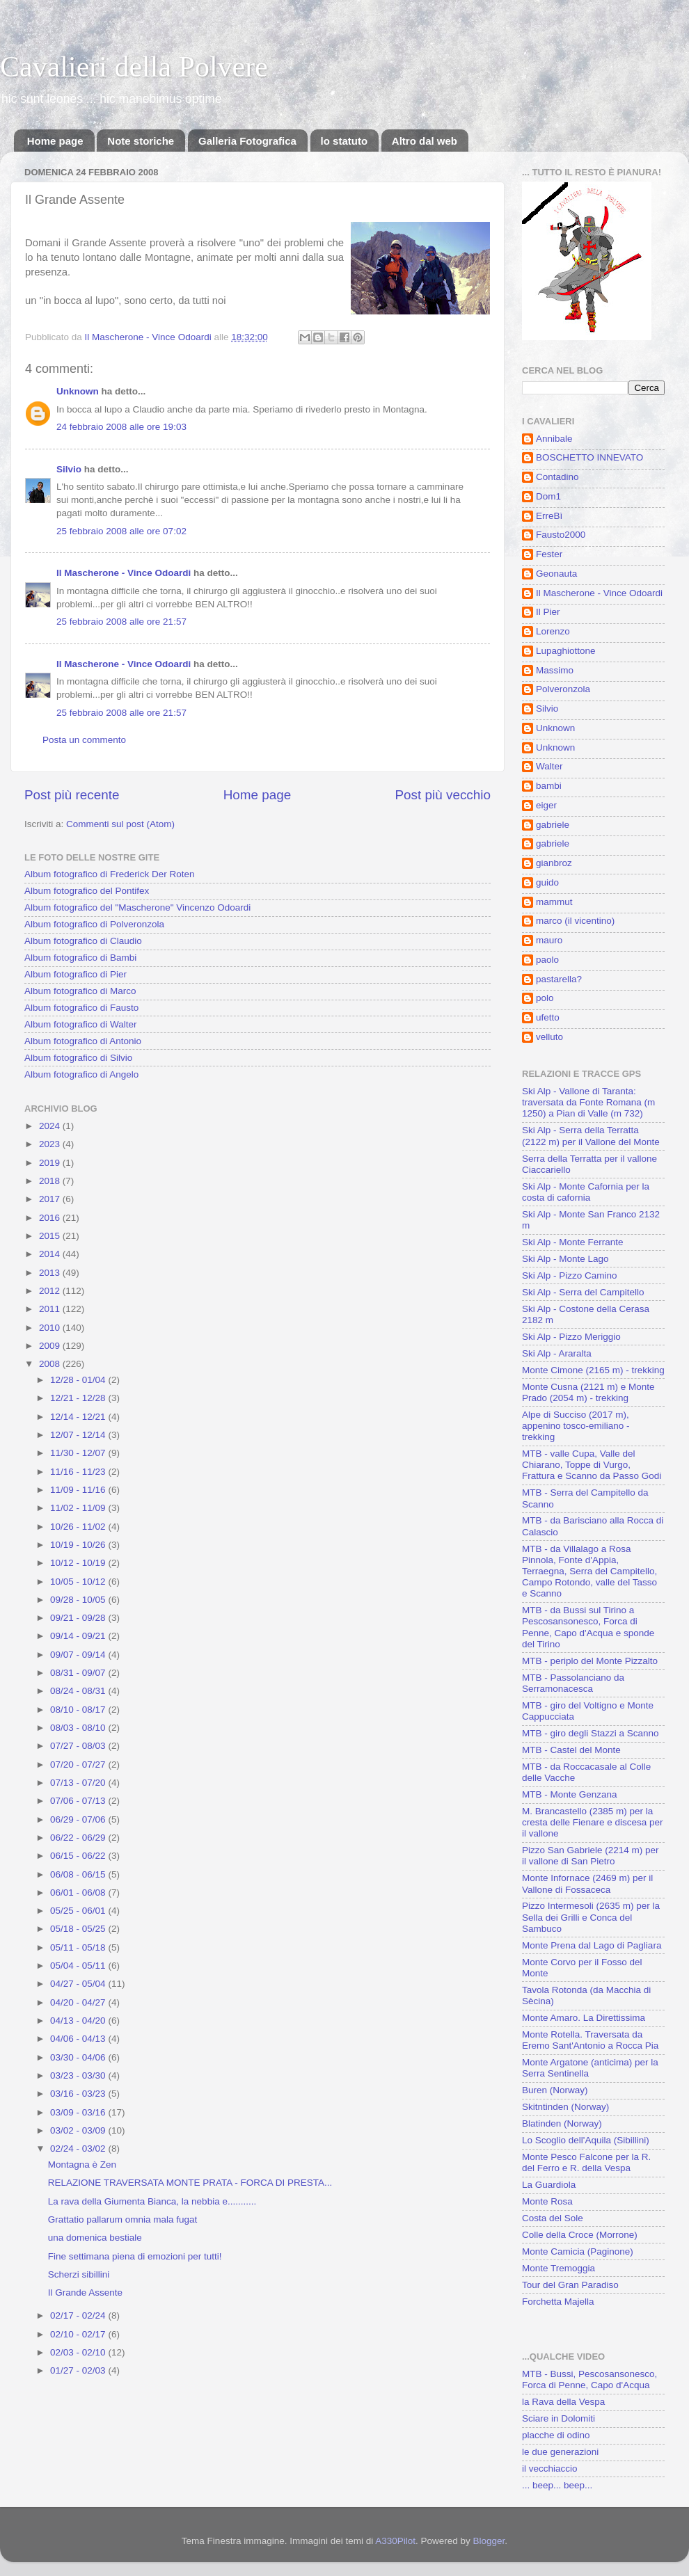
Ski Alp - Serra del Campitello (583, 1292)
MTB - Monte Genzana (569, 1794)
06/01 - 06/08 (79, 1892)
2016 (51, 1218)
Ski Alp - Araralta (557, 1353)
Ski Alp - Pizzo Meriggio (571, 1336)
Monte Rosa (547, 2201)
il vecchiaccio (550, 2468)
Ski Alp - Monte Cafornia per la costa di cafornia (585, 1192)
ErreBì (549, 516)
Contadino (557, 477)
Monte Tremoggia (558, 2268)
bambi (549, 786)
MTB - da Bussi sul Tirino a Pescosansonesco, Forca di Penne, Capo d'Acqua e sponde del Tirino (588, 1627)
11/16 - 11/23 (79, 1471)
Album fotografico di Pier (75, 974)
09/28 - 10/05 (79, 1599)
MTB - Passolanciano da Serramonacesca (573, 1683)
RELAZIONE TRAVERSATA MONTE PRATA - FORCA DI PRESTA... (190, 2182)
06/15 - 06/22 (79, 1855)
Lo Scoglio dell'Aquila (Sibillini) (585, 2140)
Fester (549, 554)
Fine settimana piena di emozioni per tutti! (135, 2256)
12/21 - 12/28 (79, 1398)
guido (547, 882)
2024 (51, 1126)
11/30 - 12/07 (79, 1453)
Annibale (554, 438)
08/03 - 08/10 (79, 1727)
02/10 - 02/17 (79, 2334)
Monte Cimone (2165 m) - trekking (593, 1370)
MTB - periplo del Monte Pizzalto (590, 1661)
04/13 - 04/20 (79, 2020)
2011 (51, 1309)
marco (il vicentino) (575, 920)
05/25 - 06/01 (79, 1910)
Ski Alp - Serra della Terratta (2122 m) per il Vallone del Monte (591, 1135)
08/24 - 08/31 (79, 1691)
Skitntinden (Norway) (565, 2107)
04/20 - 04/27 (79, 2002)
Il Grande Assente (85, 2292)
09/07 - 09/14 (79, 1654)
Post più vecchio (443, 794)
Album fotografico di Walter (80, 1024)
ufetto (548, 1017)
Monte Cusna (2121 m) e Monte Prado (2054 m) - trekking (588, 1392)
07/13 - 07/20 (79, 1782)
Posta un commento (84, 740)
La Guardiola (549, 2184)
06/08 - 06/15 (79, 1874)
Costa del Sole (552, 2218)
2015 (51, 1236)
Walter (549, 766)
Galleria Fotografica (247, 141)
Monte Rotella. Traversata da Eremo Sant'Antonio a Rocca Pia (590, 2040)
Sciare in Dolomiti (558, 2418)
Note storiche (140, 141)
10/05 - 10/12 (79, 1581)
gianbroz (554, 863)
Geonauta (556, 573)
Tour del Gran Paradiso (570, 2285)
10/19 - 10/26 (79, 1544)
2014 (51, 1254)
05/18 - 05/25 (79, 1928)
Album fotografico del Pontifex (86, 891)
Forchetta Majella (558, 2301)
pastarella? (559, 979)
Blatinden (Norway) (562, 2123)
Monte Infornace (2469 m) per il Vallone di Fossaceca (587, 1883)
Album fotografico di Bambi (80, 957)
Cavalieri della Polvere (134, 67)
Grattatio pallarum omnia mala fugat (123, 2219)
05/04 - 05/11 (79, 1965)
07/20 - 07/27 (79, 1764)
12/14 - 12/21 (79, 1416)
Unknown (77, 391)
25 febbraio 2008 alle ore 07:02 (121, 531)
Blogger (489, 2541)
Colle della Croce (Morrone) (579, 2235)
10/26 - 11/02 (79, 1526)
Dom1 (548, 496)
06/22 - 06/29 (79, 1837)
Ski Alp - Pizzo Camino (569, 1275)
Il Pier (548, 612)
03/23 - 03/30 (79, 2075)
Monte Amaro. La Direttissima (583, 2018)
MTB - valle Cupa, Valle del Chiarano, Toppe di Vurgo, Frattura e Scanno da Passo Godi (591, 1464)
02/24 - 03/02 (79, 2148)
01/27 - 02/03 (79, 2370)
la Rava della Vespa (563, 2402)
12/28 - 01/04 (79, 1380)
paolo (547, 959)
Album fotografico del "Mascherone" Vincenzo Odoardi (137, 907)
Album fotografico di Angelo (81, 1074)
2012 (51, 1291)
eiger (546, 805)
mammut (554, 902)
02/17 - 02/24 (79, 2315)
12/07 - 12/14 (79, 1435)
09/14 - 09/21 (79, 1636)
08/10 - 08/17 (79, 1709)
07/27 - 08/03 (79, 1746)
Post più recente (72, 794)
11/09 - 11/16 (79, 1490)
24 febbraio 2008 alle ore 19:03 (121, 427)
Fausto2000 (560, 534)
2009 (51, 1346)
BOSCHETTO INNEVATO (589, 457)
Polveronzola (563, 689)
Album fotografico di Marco (80, 991)
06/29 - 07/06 (79, 1819)
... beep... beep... (557, 2485)
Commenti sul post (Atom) (120, 824)
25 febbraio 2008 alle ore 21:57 (121, 621)
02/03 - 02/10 (79, 2352)
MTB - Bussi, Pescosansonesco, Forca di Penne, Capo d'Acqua (589, 2379)
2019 (51, 1163)
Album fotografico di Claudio (83, 941)
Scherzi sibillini (79, 2274)
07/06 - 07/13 (79, 1800)
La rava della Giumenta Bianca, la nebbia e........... (152, 2201)
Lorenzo (553, 631)
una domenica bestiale (95, 2237)
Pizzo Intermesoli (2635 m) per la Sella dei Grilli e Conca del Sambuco (591, 1917)
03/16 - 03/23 (79, 2093)
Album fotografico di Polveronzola (94, 924)
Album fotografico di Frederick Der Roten (109, 874)
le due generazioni (560, 2452)
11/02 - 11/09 (79, 1508)
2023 (51, 1144)
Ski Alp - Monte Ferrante (573, 1242)
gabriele (552, 824)
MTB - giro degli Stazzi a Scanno (590, 1733)
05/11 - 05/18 (79, 1947)
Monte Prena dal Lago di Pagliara (591, 1945)
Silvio (68, 469)
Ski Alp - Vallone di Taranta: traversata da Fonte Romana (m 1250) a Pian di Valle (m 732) (588, 1102)
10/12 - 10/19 (79, 1563)
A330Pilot (395, 2541)
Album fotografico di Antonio (82, 1041)
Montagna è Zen (82, 2164)
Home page (55, 141)
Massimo (554, 670)
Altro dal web (424, 141)
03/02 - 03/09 (79, 2130)
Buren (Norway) (555, 2090)
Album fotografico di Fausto (81, 1007)
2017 (51, 1199)
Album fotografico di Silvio (78, 1058)
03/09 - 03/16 (79, 2112)
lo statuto (344, 141)
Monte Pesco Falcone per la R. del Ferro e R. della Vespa (586, 2162)
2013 (51, 1272)
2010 (51, 1327)
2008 (51, 1364)
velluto (549, 1037)
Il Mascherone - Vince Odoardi (123, 573)
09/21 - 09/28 (79, 1618)
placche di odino (556, 2435)
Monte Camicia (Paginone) (577, 2251)
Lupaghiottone (566, 651)
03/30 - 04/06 (79, 2057)
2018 (51, 1181)
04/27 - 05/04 (79, 1983)
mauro (549, 940)
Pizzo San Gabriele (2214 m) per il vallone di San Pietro (590, 1855)
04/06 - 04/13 (79, 2038)
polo (545, 998)
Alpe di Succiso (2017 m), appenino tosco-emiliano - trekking (576, 1425)
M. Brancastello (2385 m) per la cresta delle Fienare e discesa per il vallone (592, 1822)
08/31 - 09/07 (79, 1672)
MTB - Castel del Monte (571, 1750)
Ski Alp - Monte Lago (565, 1259)
